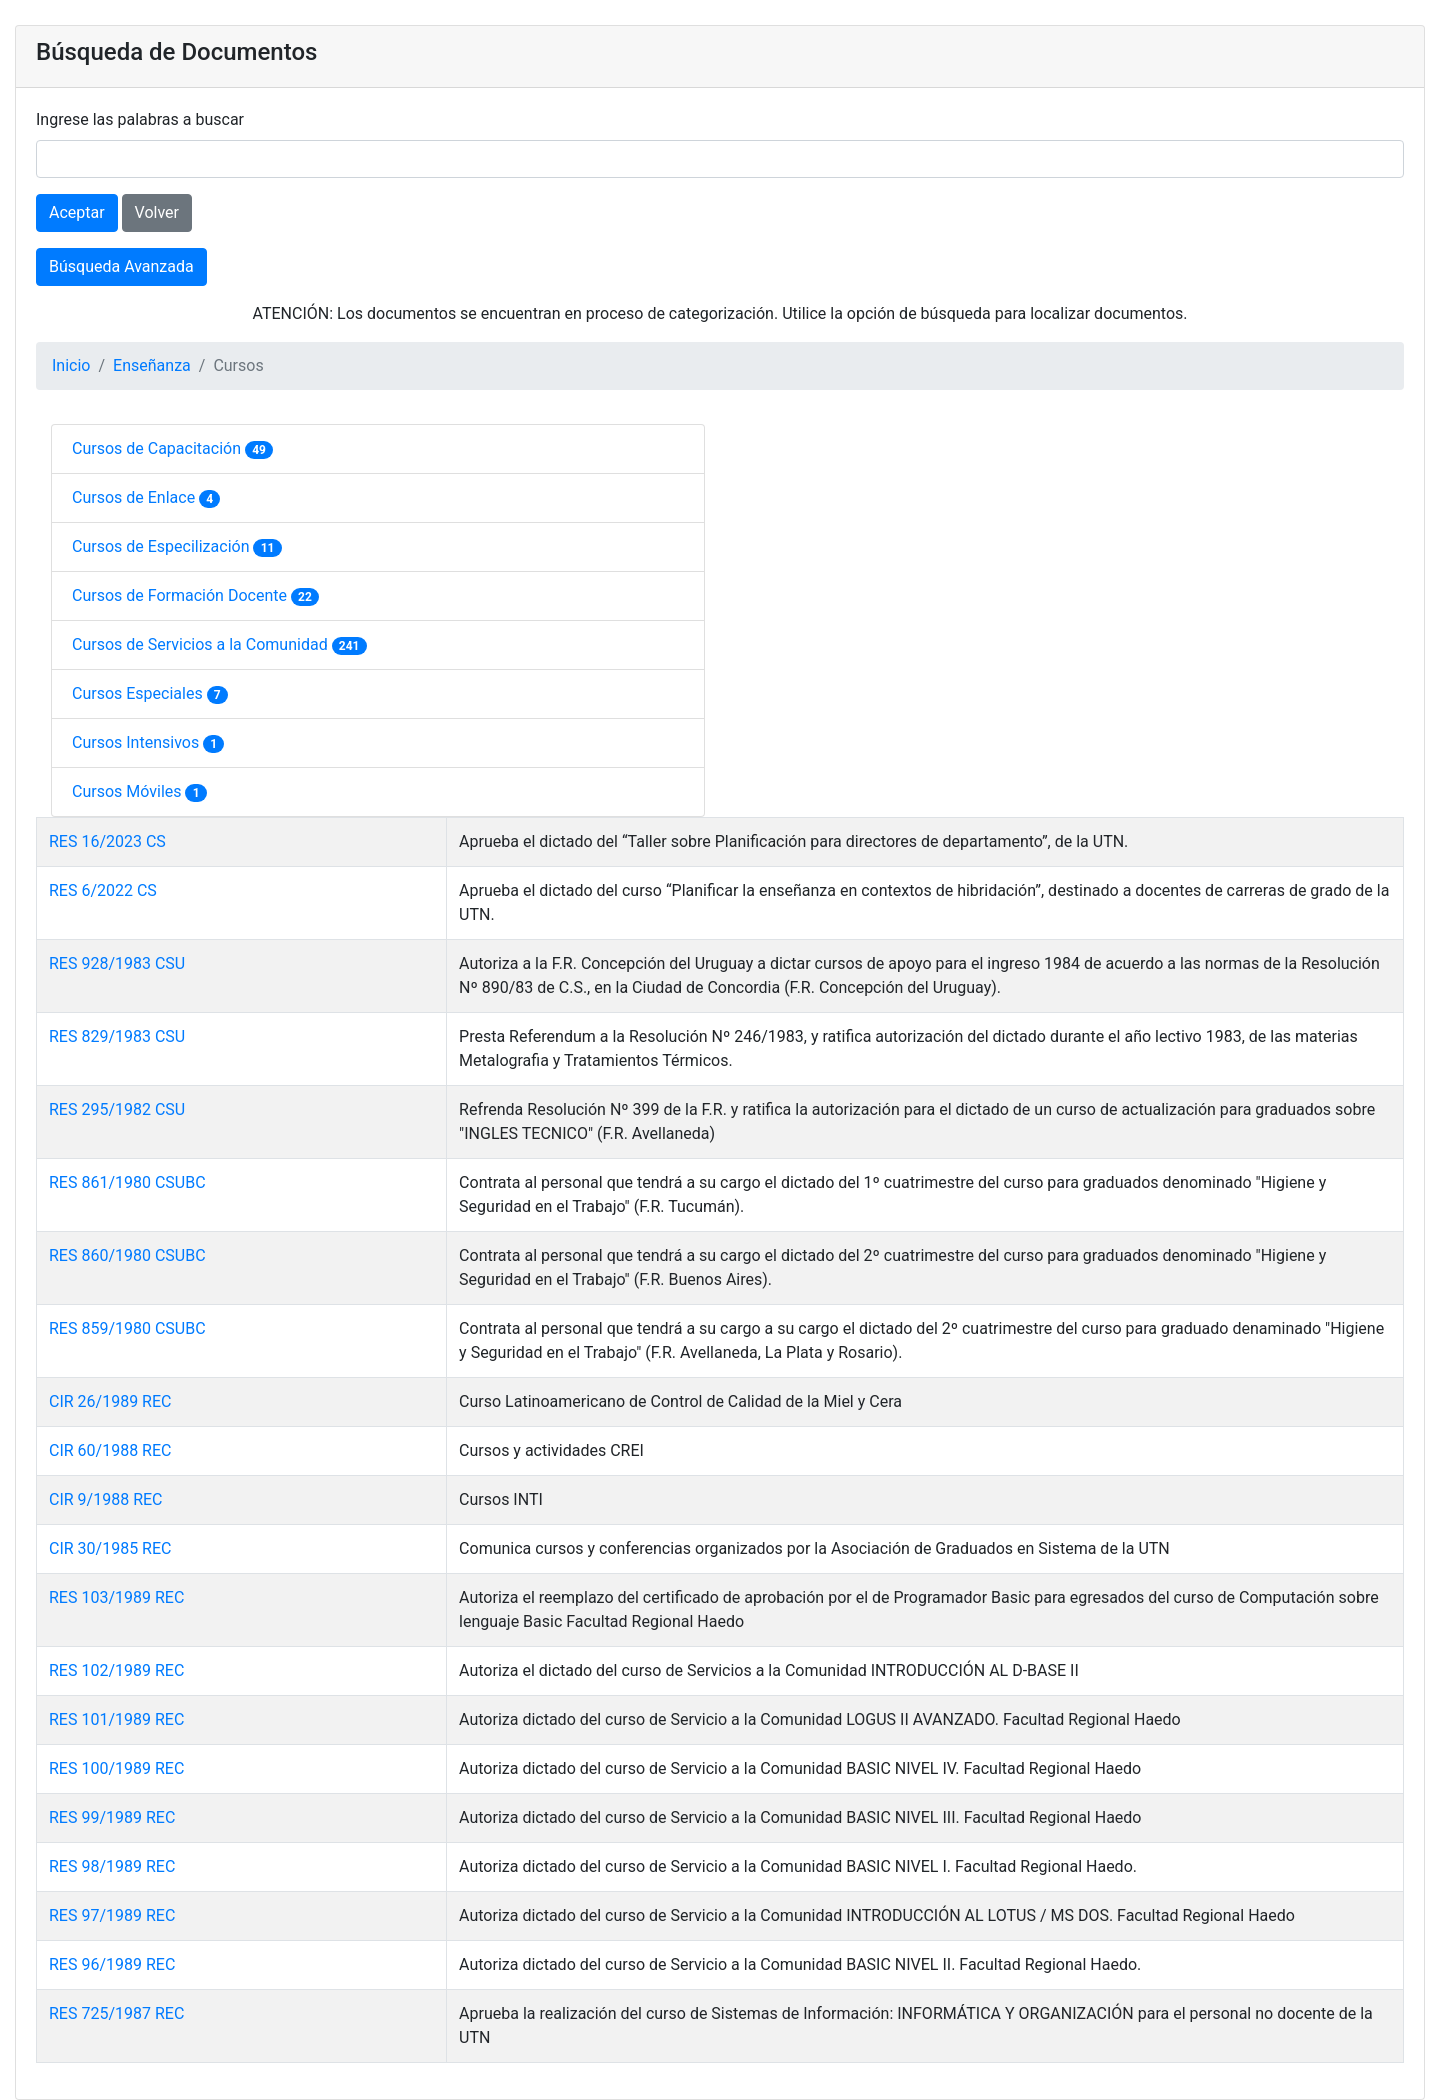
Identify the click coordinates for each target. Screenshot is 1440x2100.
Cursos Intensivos (137, 742)
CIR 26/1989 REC (110, 1401)
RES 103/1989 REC (116, 1597)
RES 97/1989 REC (112, 1915)
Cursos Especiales (139, 693)
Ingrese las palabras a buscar (140, 119)
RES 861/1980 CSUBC (127, 1182)
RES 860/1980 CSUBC (127, 1255)
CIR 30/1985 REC (110, 1548)
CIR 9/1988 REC (106, 1499)
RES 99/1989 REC (112, 1817)
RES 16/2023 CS (107, 841)
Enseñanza (152, 365)
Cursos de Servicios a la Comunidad (202, 644)
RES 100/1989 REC (116, 1768)
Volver (157, 212)
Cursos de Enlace (135, 497)
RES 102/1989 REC (116, 1670)
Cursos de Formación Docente (181, 595)
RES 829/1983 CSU (117, 1036)
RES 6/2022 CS (103, 890)
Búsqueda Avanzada (121, 266)
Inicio (71, 365)
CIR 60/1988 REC (110, 1450)
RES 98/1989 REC (112, 1866)
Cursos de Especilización (162, 546)
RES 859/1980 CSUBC (127, 1328)
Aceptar (77, 212)
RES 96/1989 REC (112, 1964)
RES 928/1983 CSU (117, 963)
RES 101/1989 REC (116, 1719)
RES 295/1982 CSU (117, 1109)
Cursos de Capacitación (158, 448)
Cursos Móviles (128, 791)
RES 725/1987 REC (116, 2013)
